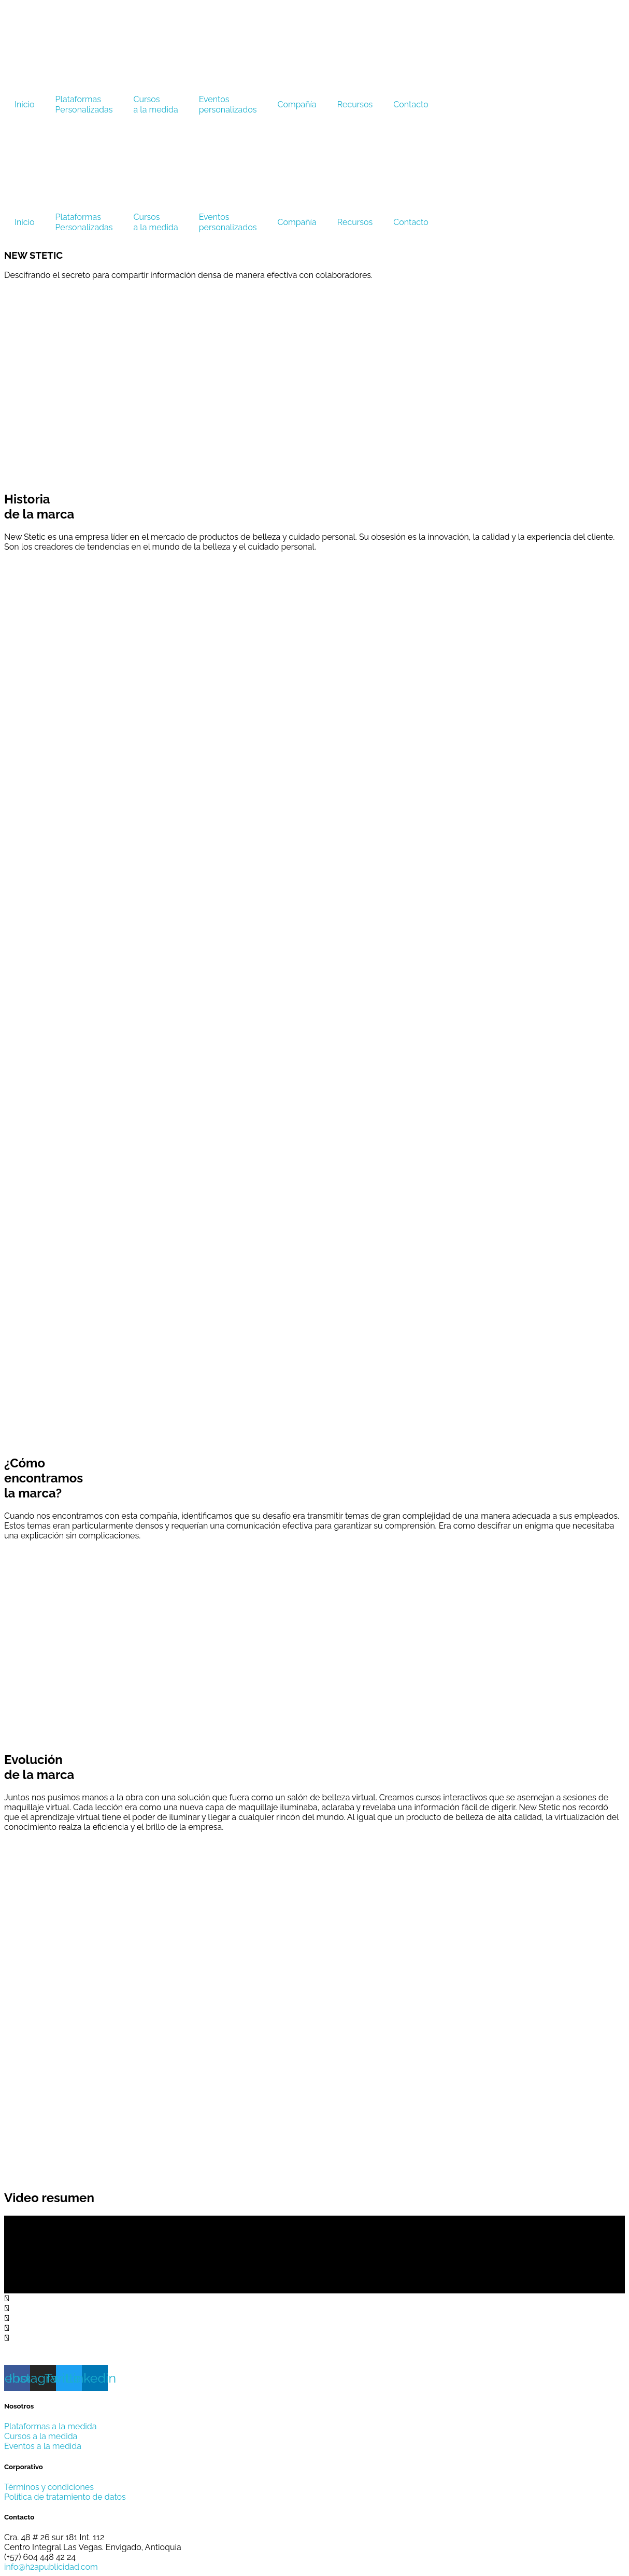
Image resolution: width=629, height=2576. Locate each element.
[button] (314, 2298)
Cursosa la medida (156, 104)
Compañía (297, 104)
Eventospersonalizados (228, 104)
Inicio (25, 104)
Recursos (355, 104)
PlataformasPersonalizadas (84, 104)
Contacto (410, 104)
